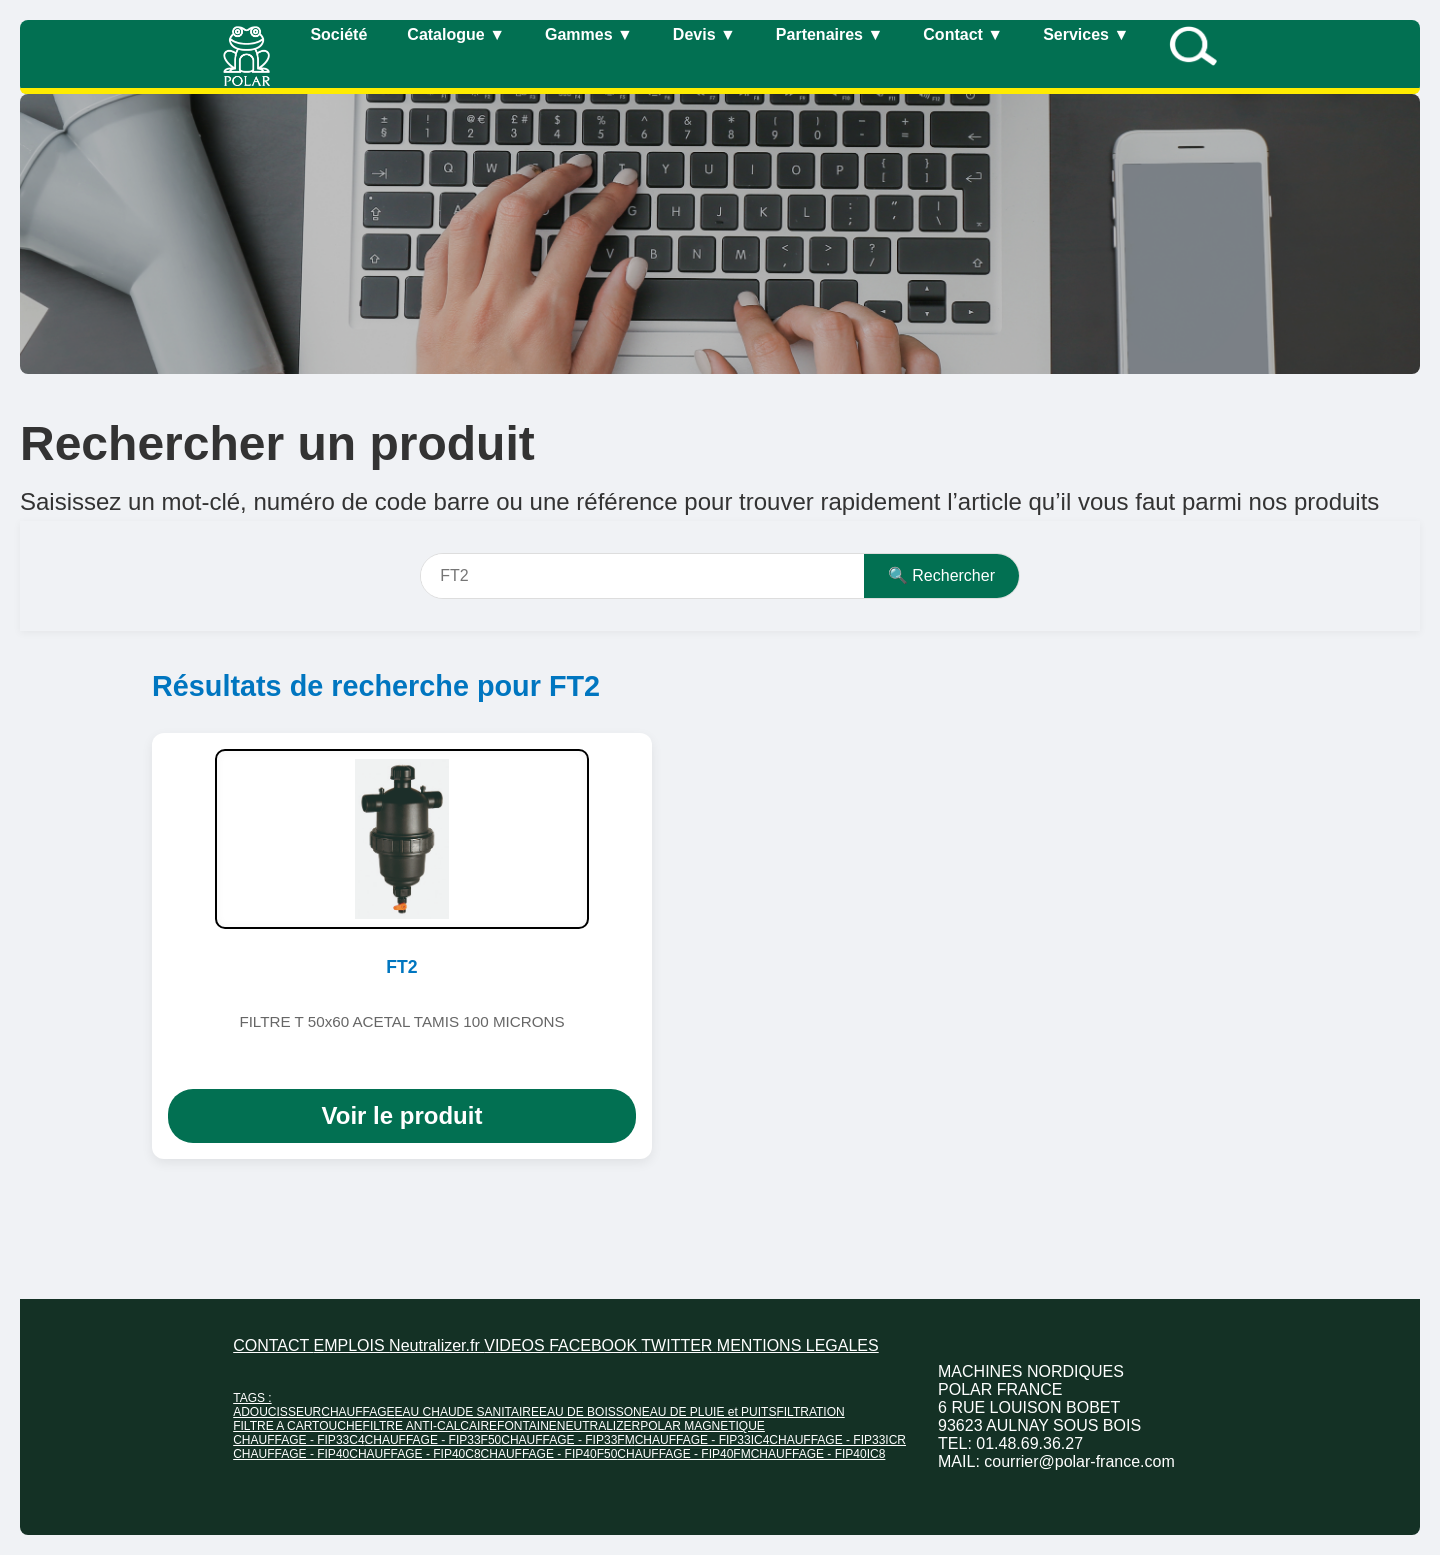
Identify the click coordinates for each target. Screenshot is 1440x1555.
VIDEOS (516, 1345)
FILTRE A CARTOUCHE (297, 1426)
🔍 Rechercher (941, 575)
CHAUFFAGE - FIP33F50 (433, 1440)
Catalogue (456, 34)
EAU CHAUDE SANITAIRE (467, 1412)
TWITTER (679, 1345)
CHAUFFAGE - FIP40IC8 (818, 1454)
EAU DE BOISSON (590, 1412)
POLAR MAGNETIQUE (702, 1426)
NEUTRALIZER (598, 1426)
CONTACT (273, 1345)
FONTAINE (527, 1426)
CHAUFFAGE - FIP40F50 (549, 1454)
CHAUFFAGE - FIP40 (291, 1454)
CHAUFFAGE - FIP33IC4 (702, 1440)
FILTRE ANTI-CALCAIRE (430, 1426)
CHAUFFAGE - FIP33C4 (298, 1440)
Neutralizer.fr (436, 1345)
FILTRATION (810, 1412)
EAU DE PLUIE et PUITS (709, 1412)
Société (338, 34)
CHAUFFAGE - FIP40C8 (414, 1454)
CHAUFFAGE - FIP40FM (683, 1454)
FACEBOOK (595, 1345)
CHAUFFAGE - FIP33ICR (837, 1440)
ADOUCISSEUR (277, 1412)
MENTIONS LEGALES (798, 1345)
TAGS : (252, 1398)
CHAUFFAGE (357, 1412)
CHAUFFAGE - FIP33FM (567, 1440)
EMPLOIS (352, 1345)
